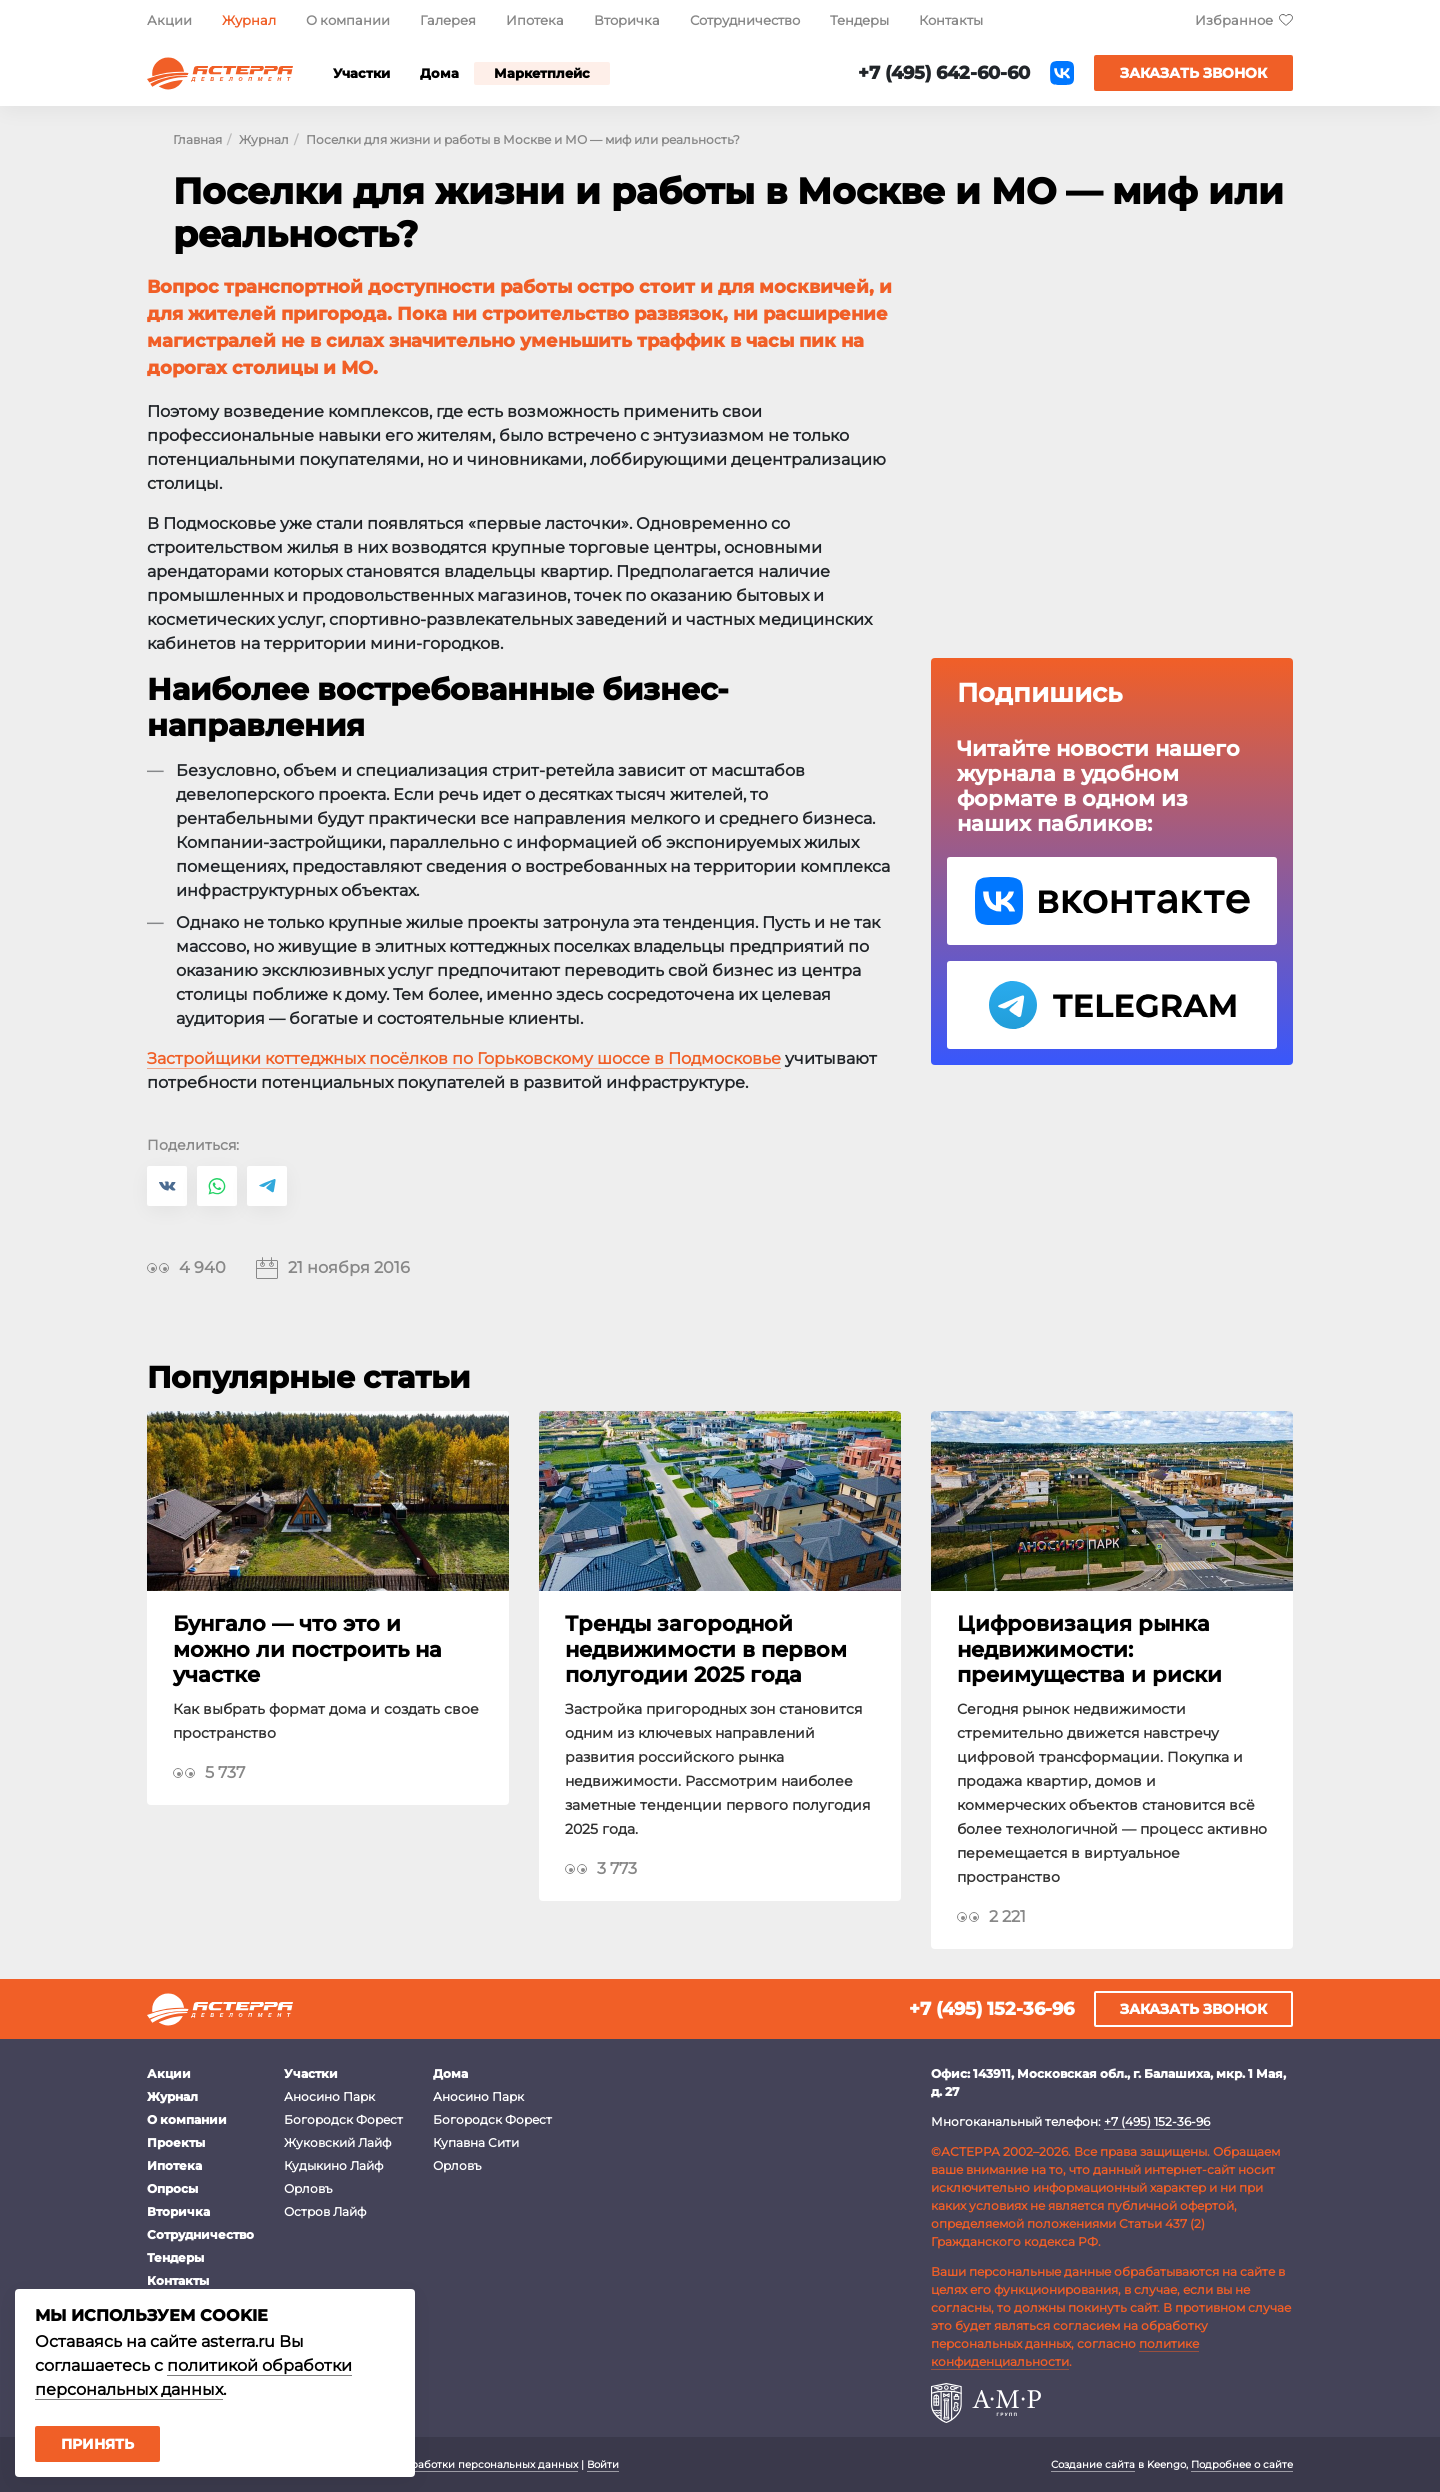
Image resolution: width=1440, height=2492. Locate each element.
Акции (169, 20)
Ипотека (535, 20)
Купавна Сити (476, 2142)
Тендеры (859, 20)
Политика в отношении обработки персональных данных (425, 2464)
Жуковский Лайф (337, 2142)
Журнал (249, 20)
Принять (97, 2444)
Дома (439, 73)
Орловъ (308, 2188)
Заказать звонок (1193, 73)
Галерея (448, 20)
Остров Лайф (325, 2211)
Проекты (176, 2142)
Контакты (951, 20)
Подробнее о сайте (1242, 2464)
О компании (348, 20)
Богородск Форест (343, 2119)
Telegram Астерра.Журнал (1112, 1005)
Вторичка (627, 20)
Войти (603, 2464)
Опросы (172, 2188)
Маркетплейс (542, 73)
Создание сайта (1093, 2464)
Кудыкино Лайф (333, 2165)
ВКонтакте (1062, 73)
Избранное (1234, 20)
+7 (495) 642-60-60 (944, 73)
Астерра (220, 73)
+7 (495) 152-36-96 (991, 2009)
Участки (361, 73)
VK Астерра (1112, 901)
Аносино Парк (329, 2096)
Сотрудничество (745, 20)
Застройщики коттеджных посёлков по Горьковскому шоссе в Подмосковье (464, 1058)
